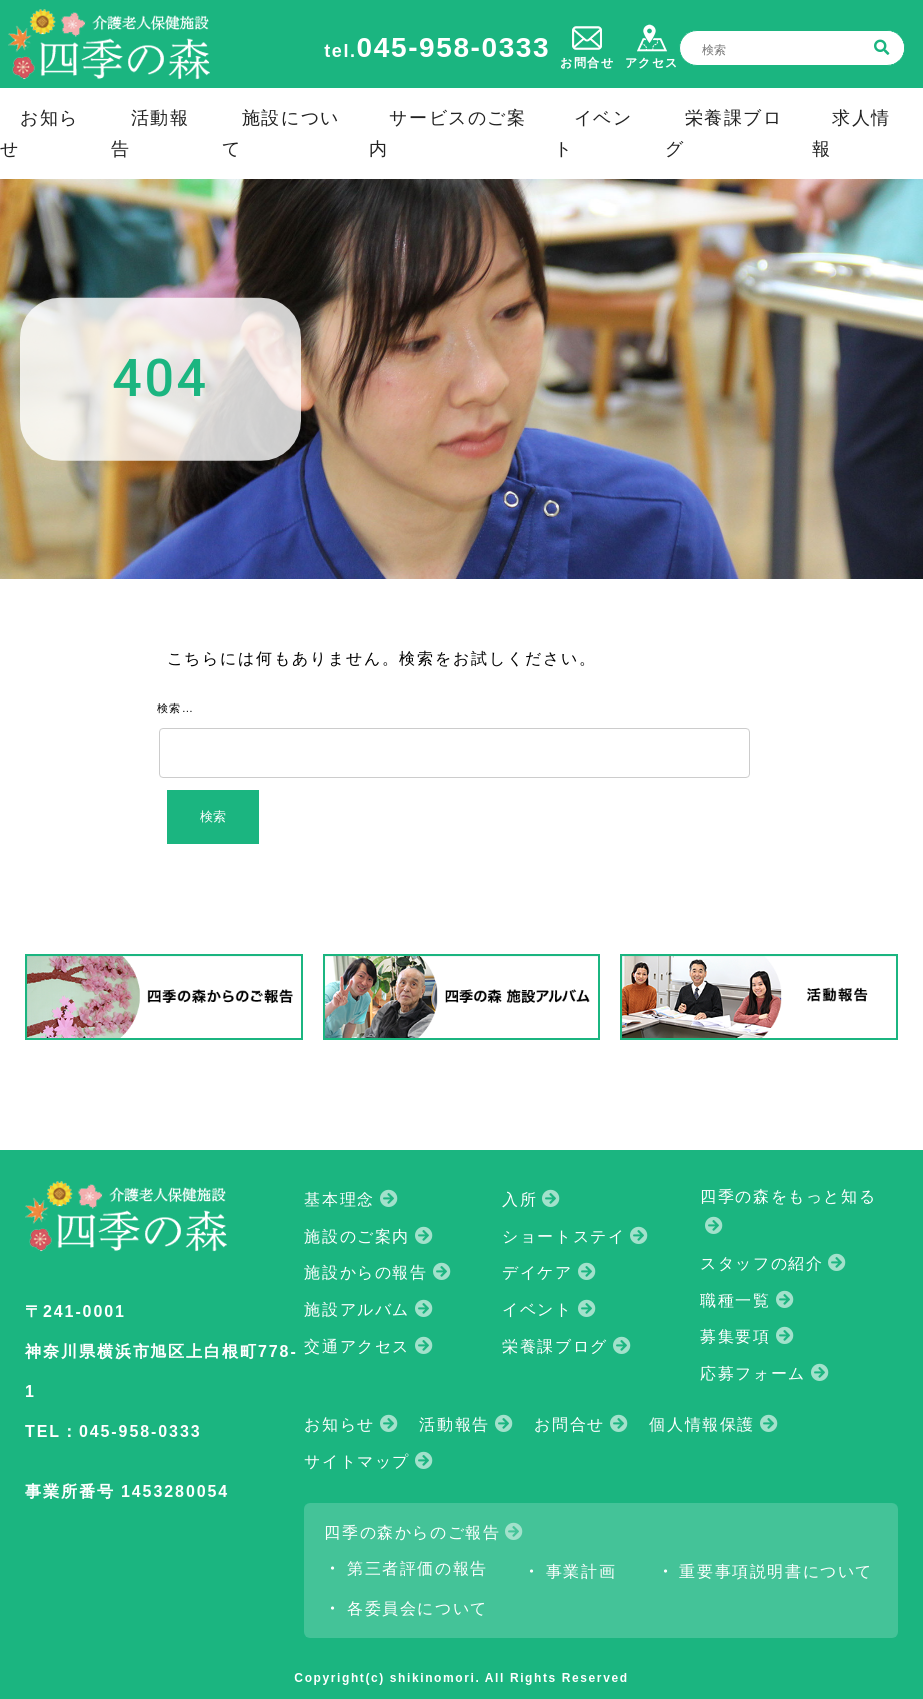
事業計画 (581, 1571)
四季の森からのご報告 (412, 1532)
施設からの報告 (365, 1272)
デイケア (537, 1272)
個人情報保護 (702, 1424)
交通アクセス (357, 1346)
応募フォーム (753, 1373)
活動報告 (454, 1424)
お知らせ (339, 1424)
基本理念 (339, 1199)
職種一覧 (735, 1300)
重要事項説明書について (776, 1571)
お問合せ (569, 1424)
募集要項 (735, 1336)
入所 (519, 1199)
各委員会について (417, 1608)
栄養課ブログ (555, 1346)
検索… (176, 708)
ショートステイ (563, 1236)
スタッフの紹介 (761, 1263)
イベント (537, 1309)
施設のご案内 (357, 1236)
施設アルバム (357, 1309)
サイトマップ (357, 1461)
